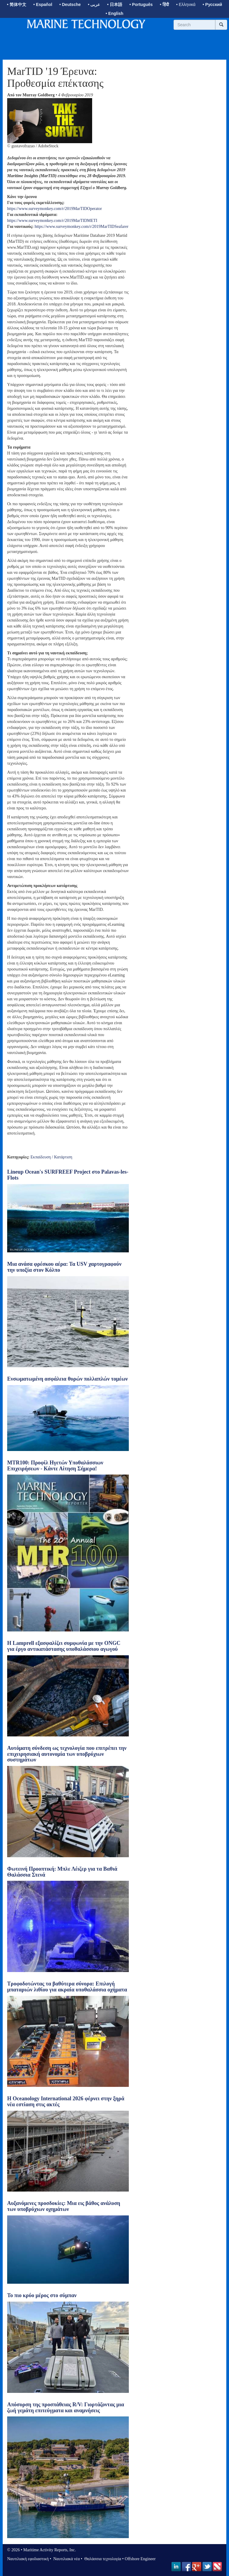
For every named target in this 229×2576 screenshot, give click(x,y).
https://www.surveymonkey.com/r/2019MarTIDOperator (54, 208)
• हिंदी (164, 4)
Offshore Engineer (140, 2559)
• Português (141, 4)
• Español (42, 4)
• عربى (94, 4)
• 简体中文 (16, 4)
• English (114, 13)
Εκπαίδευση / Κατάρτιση (51, 1157)
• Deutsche (70, 4)
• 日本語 (114, 4)
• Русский (212, 4)
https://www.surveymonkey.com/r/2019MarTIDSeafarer (82, 226)
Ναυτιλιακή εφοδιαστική (28, 2559)
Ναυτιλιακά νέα (66, 2559)
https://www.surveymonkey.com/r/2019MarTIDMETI (52, 220)
